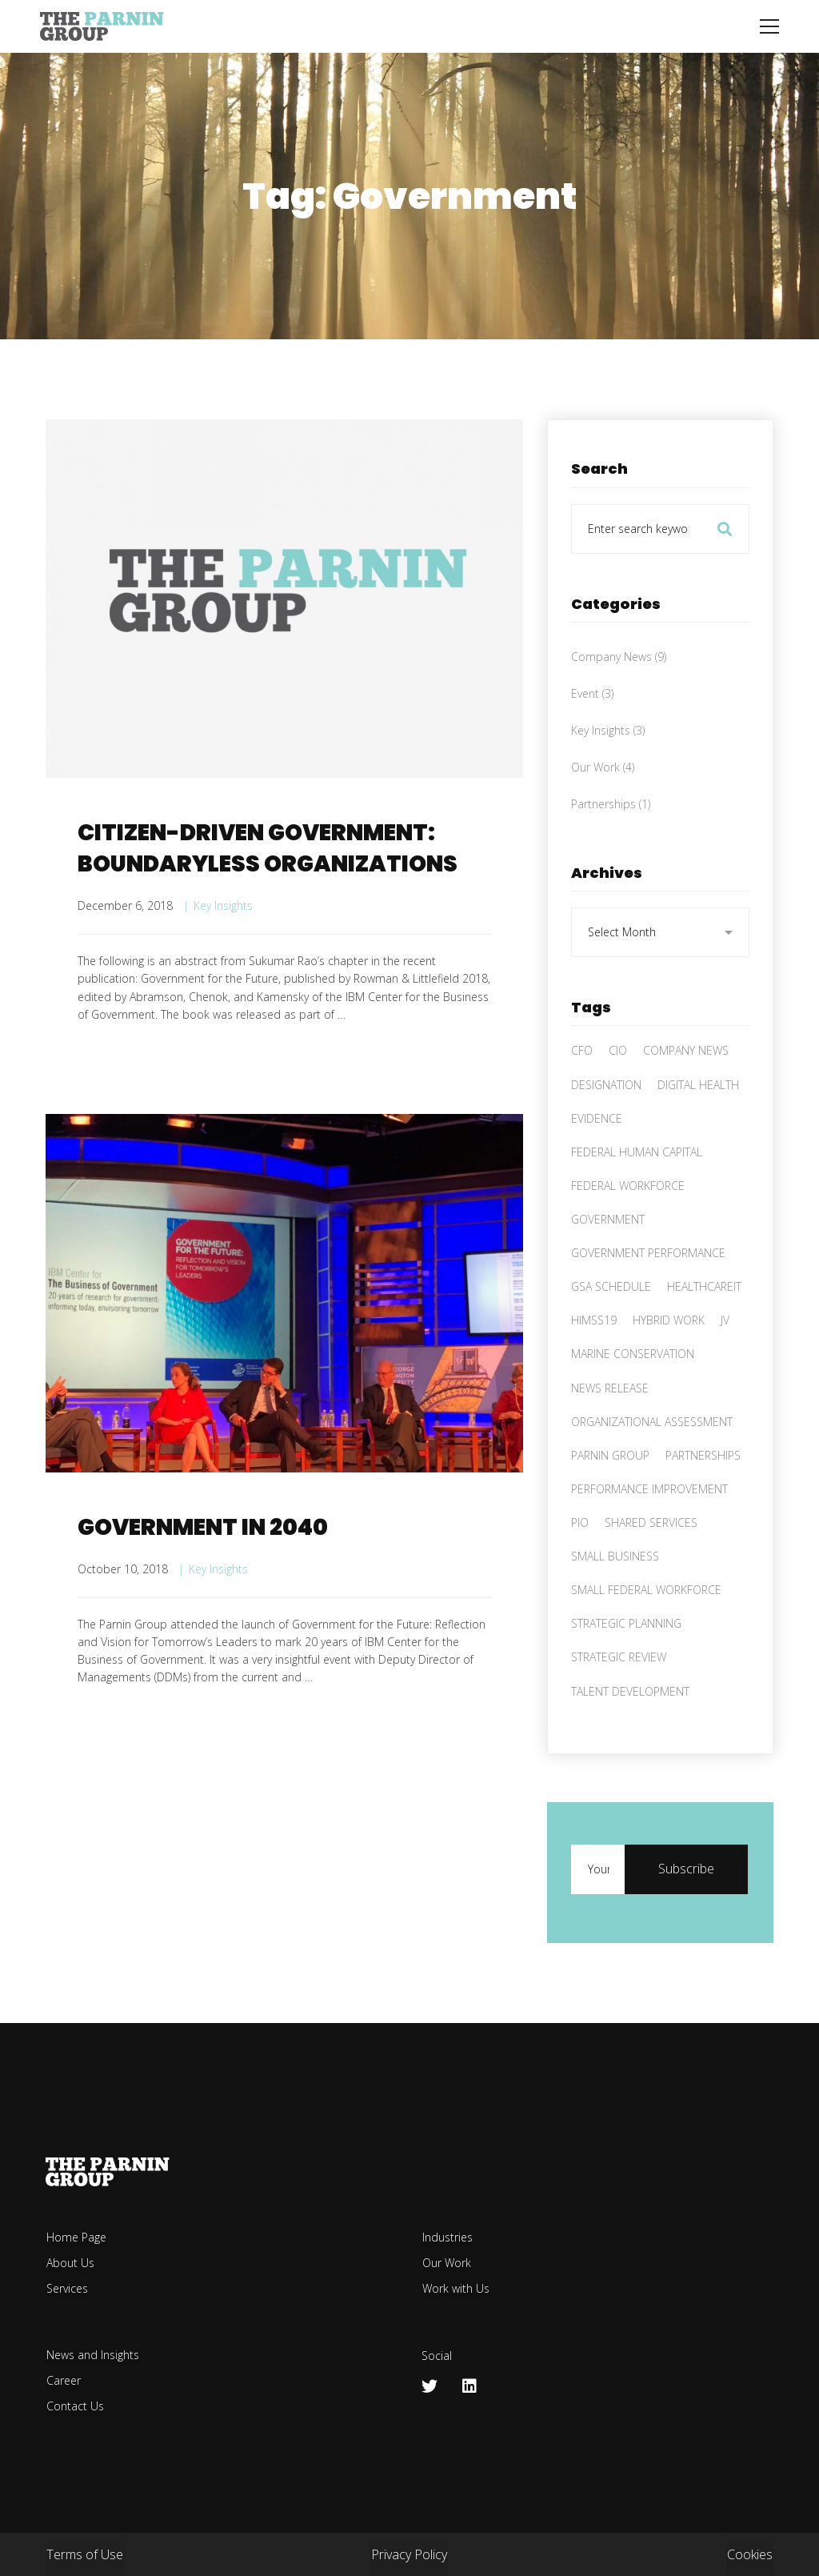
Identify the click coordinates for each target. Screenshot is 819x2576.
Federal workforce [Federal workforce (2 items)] (628, 1232)
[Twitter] (429, 2386)
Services (67, 2288)
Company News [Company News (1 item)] (686, 1096)
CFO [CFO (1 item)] (582, 1096)
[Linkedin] (469, 2386)
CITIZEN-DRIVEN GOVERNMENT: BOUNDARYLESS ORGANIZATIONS (267, 848)
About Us (70, 2262)
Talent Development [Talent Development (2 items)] (630, 1737)
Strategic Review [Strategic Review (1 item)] (618, 1703)
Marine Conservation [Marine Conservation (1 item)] (632, 1400)
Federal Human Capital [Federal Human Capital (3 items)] (636, 1198)
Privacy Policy (409, 2554)
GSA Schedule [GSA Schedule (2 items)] (611, 1332)
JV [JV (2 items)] (725, 1366)
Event (592, 739)
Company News (618, 702)
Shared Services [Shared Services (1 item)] (651, 1568)
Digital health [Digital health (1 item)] (698, 1130)
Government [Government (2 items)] (608, 1265)
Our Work (602, 813)
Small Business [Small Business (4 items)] (615, 1602)
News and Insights (92, 2354)
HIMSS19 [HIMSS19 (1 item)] (594, 1366)
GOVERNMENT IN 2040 (203, 1582)
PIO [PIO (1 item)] (580, 1568)
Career (63, 2380)
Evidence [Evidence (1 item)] (596, 1164)
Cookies (750, 2554)
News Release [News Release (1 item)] (610, 1433)
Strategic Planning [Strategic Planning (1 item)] (626, 1669)
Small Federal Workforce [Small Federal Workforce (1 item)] (646, 1636)
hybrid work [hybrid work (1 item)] (669, 1366)
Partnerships (610, 850)
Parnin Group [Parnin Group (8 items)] (610, 1501)
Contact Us (75, 2406)
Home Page (76, 2237)
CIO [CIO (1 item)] (618, 1096)
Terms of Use (84, 2554)
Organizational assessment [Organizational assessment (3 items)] (652, 1467)
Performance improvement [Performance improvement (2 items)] (649, 1535)
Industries (447, 2237)
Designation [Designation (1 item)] (606, 1130)
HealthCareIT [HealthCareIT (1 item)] (704, 1332)
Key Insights (223, 905)
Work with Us (455, 2288)
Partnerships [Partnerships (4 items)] (703, 1501)
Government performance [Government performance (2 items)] (648, 1299)
